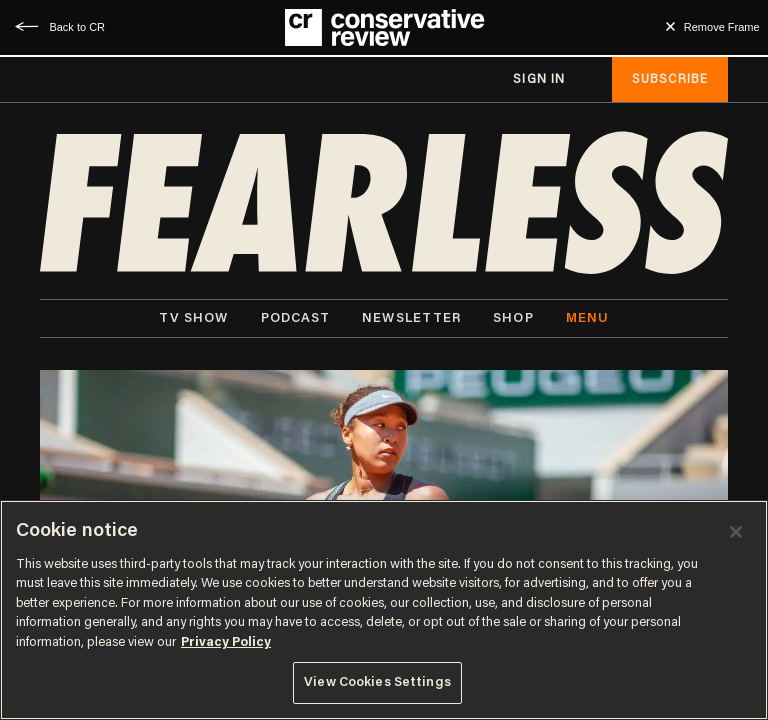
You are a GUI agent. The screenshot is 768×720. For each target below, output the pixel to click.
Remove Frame (722, 27)
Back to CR (77, 27)
